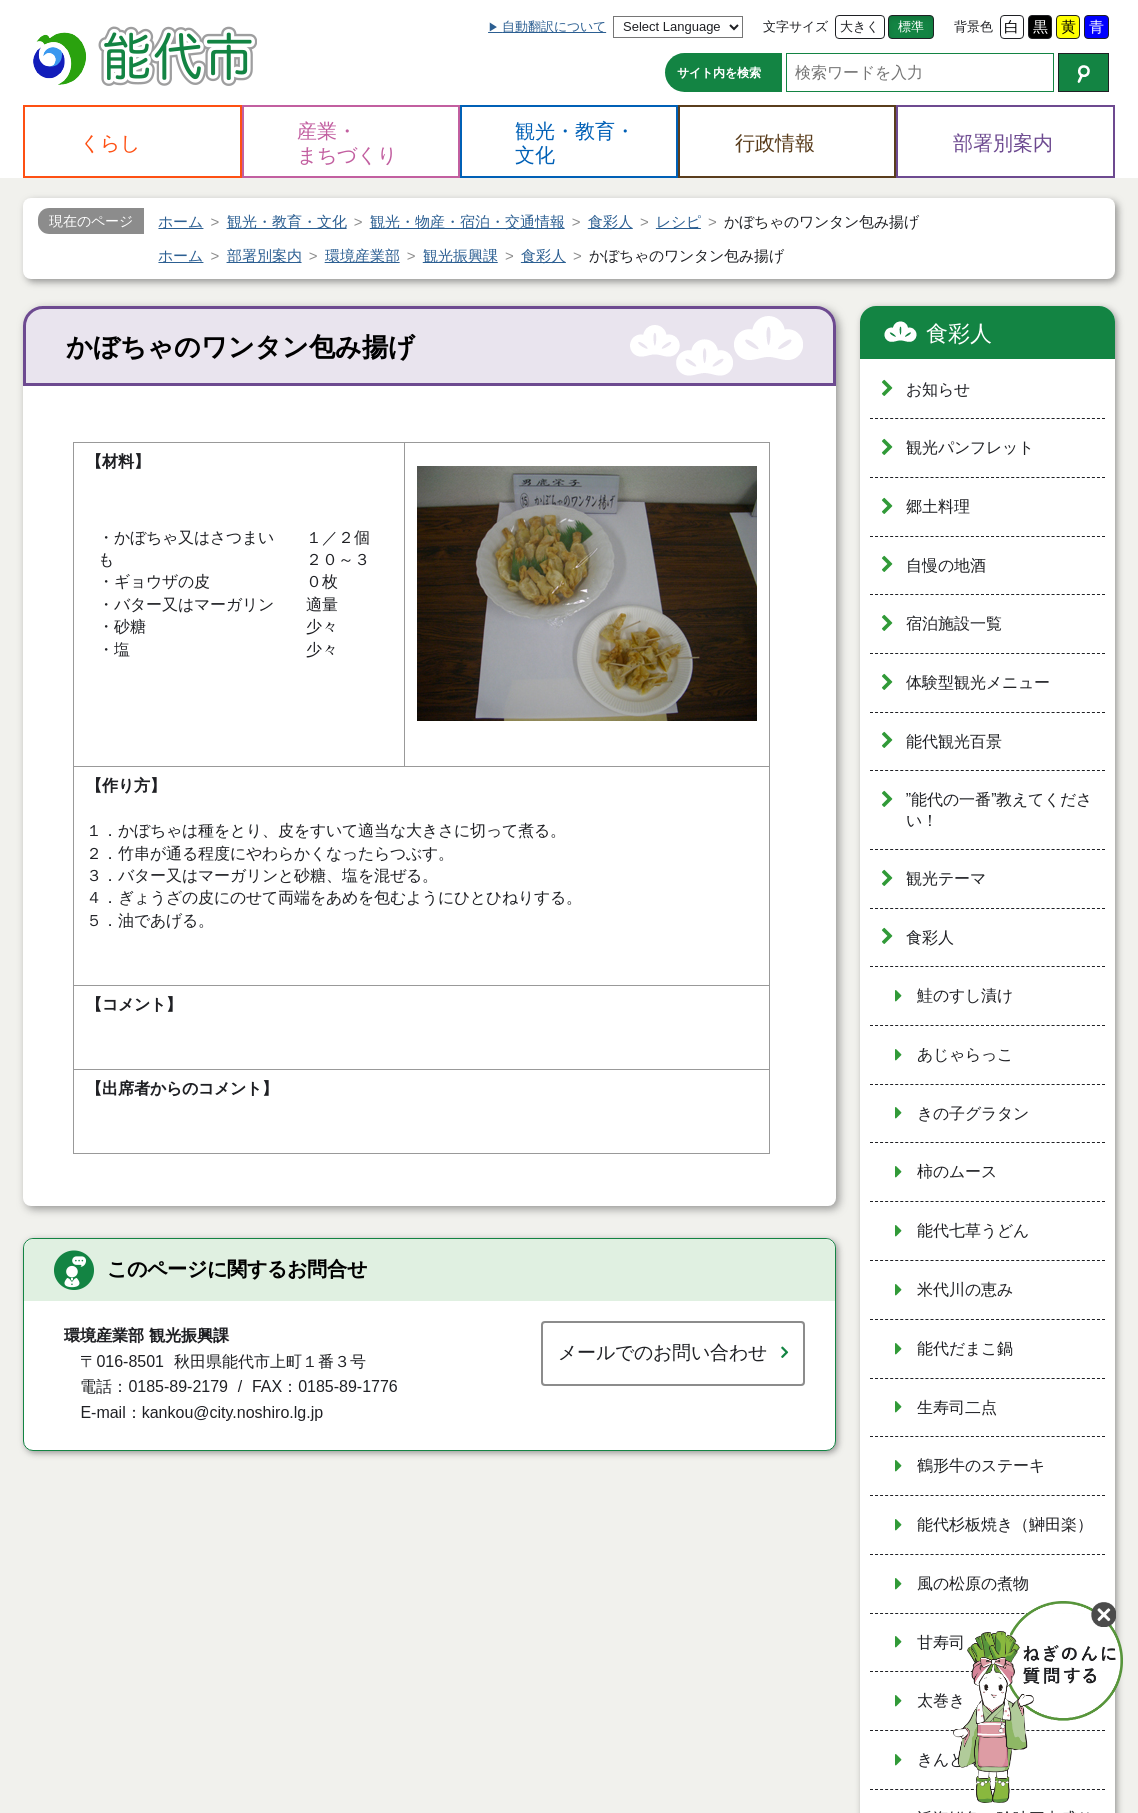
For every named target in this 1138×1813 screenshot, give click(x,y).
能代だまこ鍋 (965, 1348)
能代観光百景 (954, 741)
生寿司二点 (957, 1407)
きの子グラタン (973, 1113)
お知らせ (938, 389)
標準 (911, 26)
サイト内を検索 (719, 73)
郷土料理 (938, 506)
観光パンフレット (970, 447)
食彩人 (959, 333)
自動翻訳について (554, 26)
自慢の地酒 (946, 565)
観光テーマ (946, 878)
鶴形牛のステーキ (981, 1465)
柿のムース (957, 1171)
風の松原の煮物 (973, 1583)
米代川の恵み (965, 1289)
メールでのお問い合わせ (662, 1352)
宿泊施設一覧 (954, 623)
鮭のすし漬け (965, 995)
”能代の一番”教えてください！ (999, 810)
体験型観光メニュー (978, 682)
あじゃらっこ (965, 1054)
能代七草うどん (973, 1230)
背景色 (973, 26)
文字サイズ (795, 26)
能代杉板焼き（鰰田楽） (1005, 1524)
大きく (859, 26)
